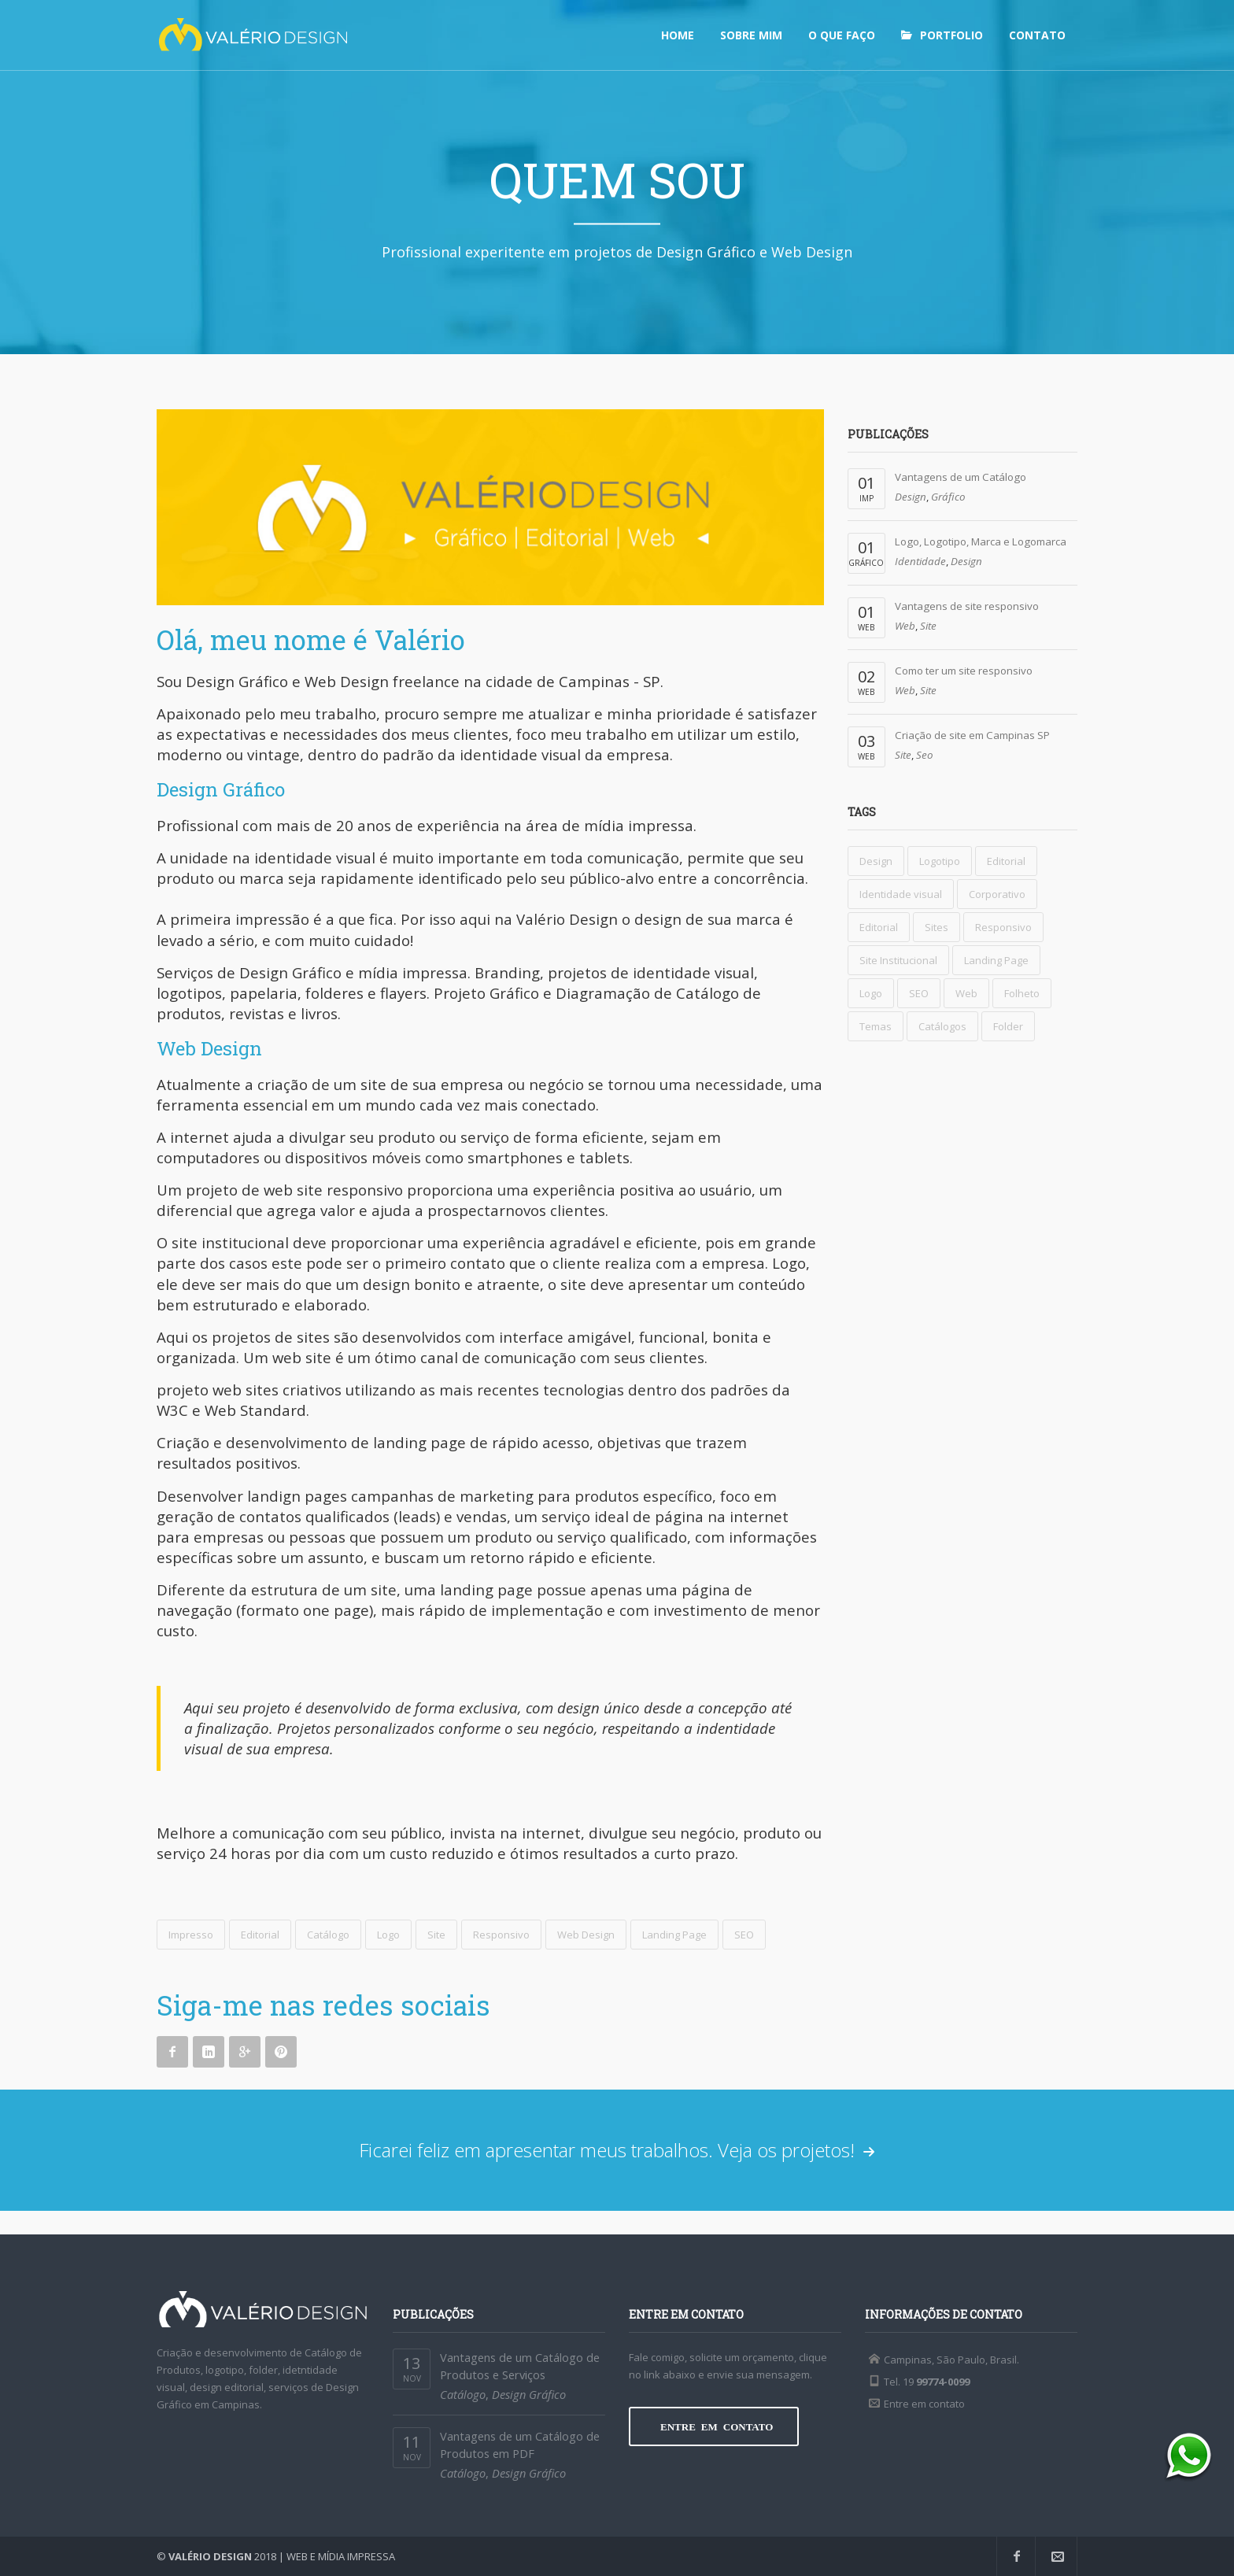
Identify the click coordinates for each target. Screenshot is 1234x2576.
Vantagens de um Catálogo (960, 477)
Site (436, 1934)
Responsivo (501, 1934)
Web (905, 626)
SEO (744, 1934)
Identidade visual (900, 894)
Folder (1008, 1026)
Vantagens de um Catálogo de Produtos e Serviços (520, 2365)
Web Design (586, 1934)
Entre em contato (924, 2404)
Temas (875, 1026)
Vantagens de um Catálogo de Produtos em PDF (520, 2444)
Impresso (190, 1934)
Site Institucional (898, 960)
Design (910, 497)
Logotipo (939, 861)
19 (936, 2382)
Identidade (920, 561)
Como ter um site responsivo (964, 670)
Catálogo (328, 1934)
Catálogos (942, 1026)
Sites (936, 927)
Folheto (1022, 993)
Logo (388, 1934)
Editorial (260, 1934)
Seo (924, 755)
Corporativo (997, 894)
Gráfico (948, 497)
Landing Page (674, 1934)
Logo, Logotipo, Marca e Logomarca (980, 541)
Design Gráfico (529, 2394)
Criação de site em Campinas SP (972, 735)
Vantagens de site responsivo (967, 606)
